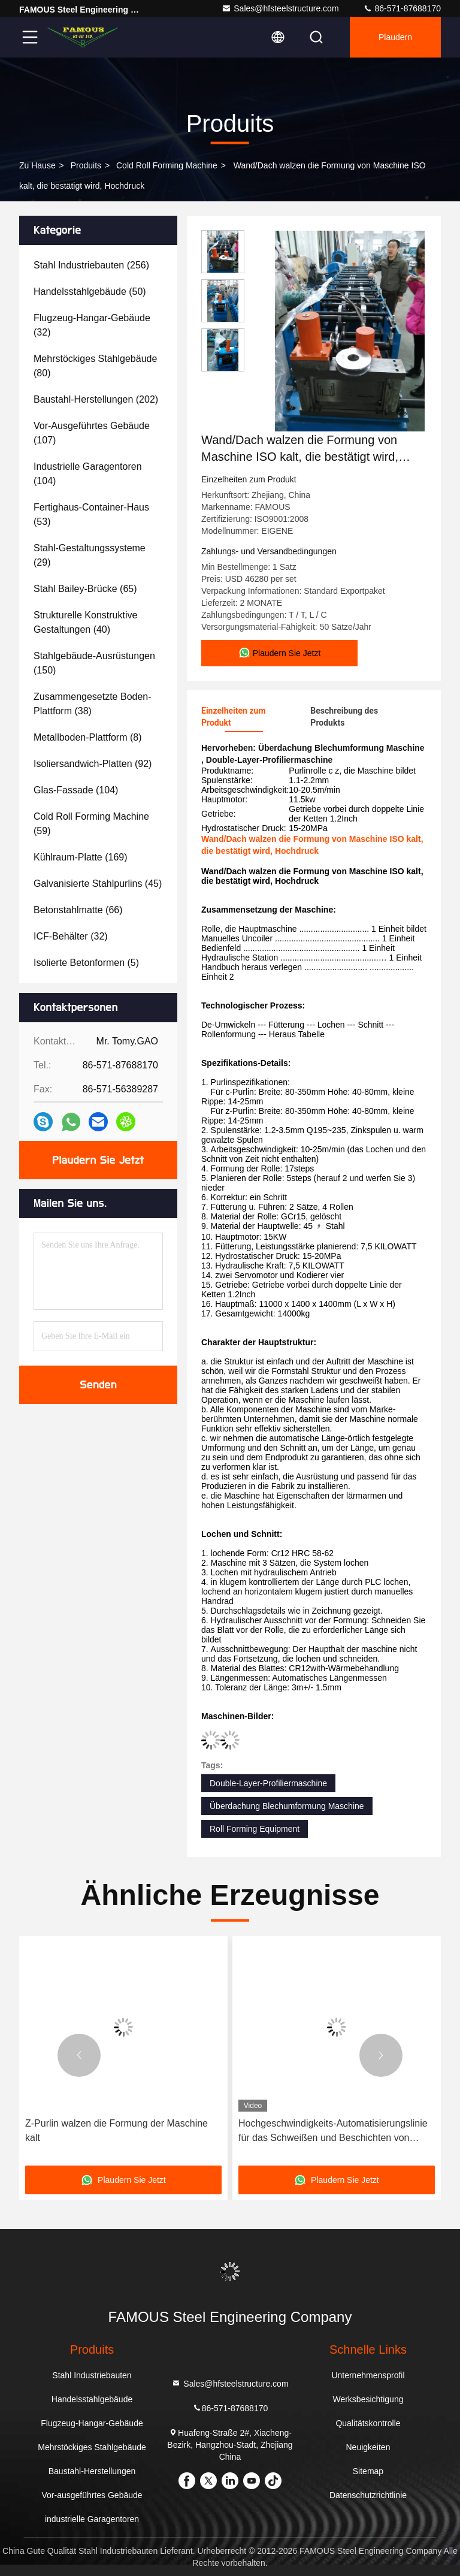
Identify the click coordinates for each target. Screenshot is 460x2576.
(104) (88, 473)
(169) (81, 857)
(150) (94, 663)
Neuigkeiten (368, 2447)
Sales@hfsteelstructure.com (280, 8)
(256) (91, 265)
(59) (91, 823)
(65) (85, 589)
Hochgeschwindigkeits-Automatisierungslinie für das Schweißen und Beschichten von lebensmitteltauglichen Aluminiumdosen (333, 2131)
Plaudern (395, 37)
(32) (92, 325)
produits (86, 165)
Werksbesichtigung (367, 2399)
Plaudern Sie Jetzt (98, 1160)
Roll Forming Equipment (254, 1829)
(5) (86, 963)
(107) (92, 433)
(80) (95, 366)
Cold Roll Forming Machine (166, 165)
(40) (85, 622)
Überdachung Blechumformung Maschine (287, 1806)
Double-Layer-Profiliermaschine (268, 1783)
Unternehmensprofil (367, 2375)
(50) (90, 291)
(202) (96, 399)
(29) (90, 555)
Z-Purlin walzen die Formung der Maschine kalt (116, 2130)
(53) (91, 514)
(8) (88, 737)
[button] (79, 2055)
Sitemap (368, 2471)
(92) (93, 764)
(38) (93, 703)
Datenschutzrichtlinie (368, 2495)
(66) (78, 910)
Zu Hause (37, 165)
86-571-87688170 (402, 8)
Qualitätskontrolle (367, 2423)
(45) (98, 883)
